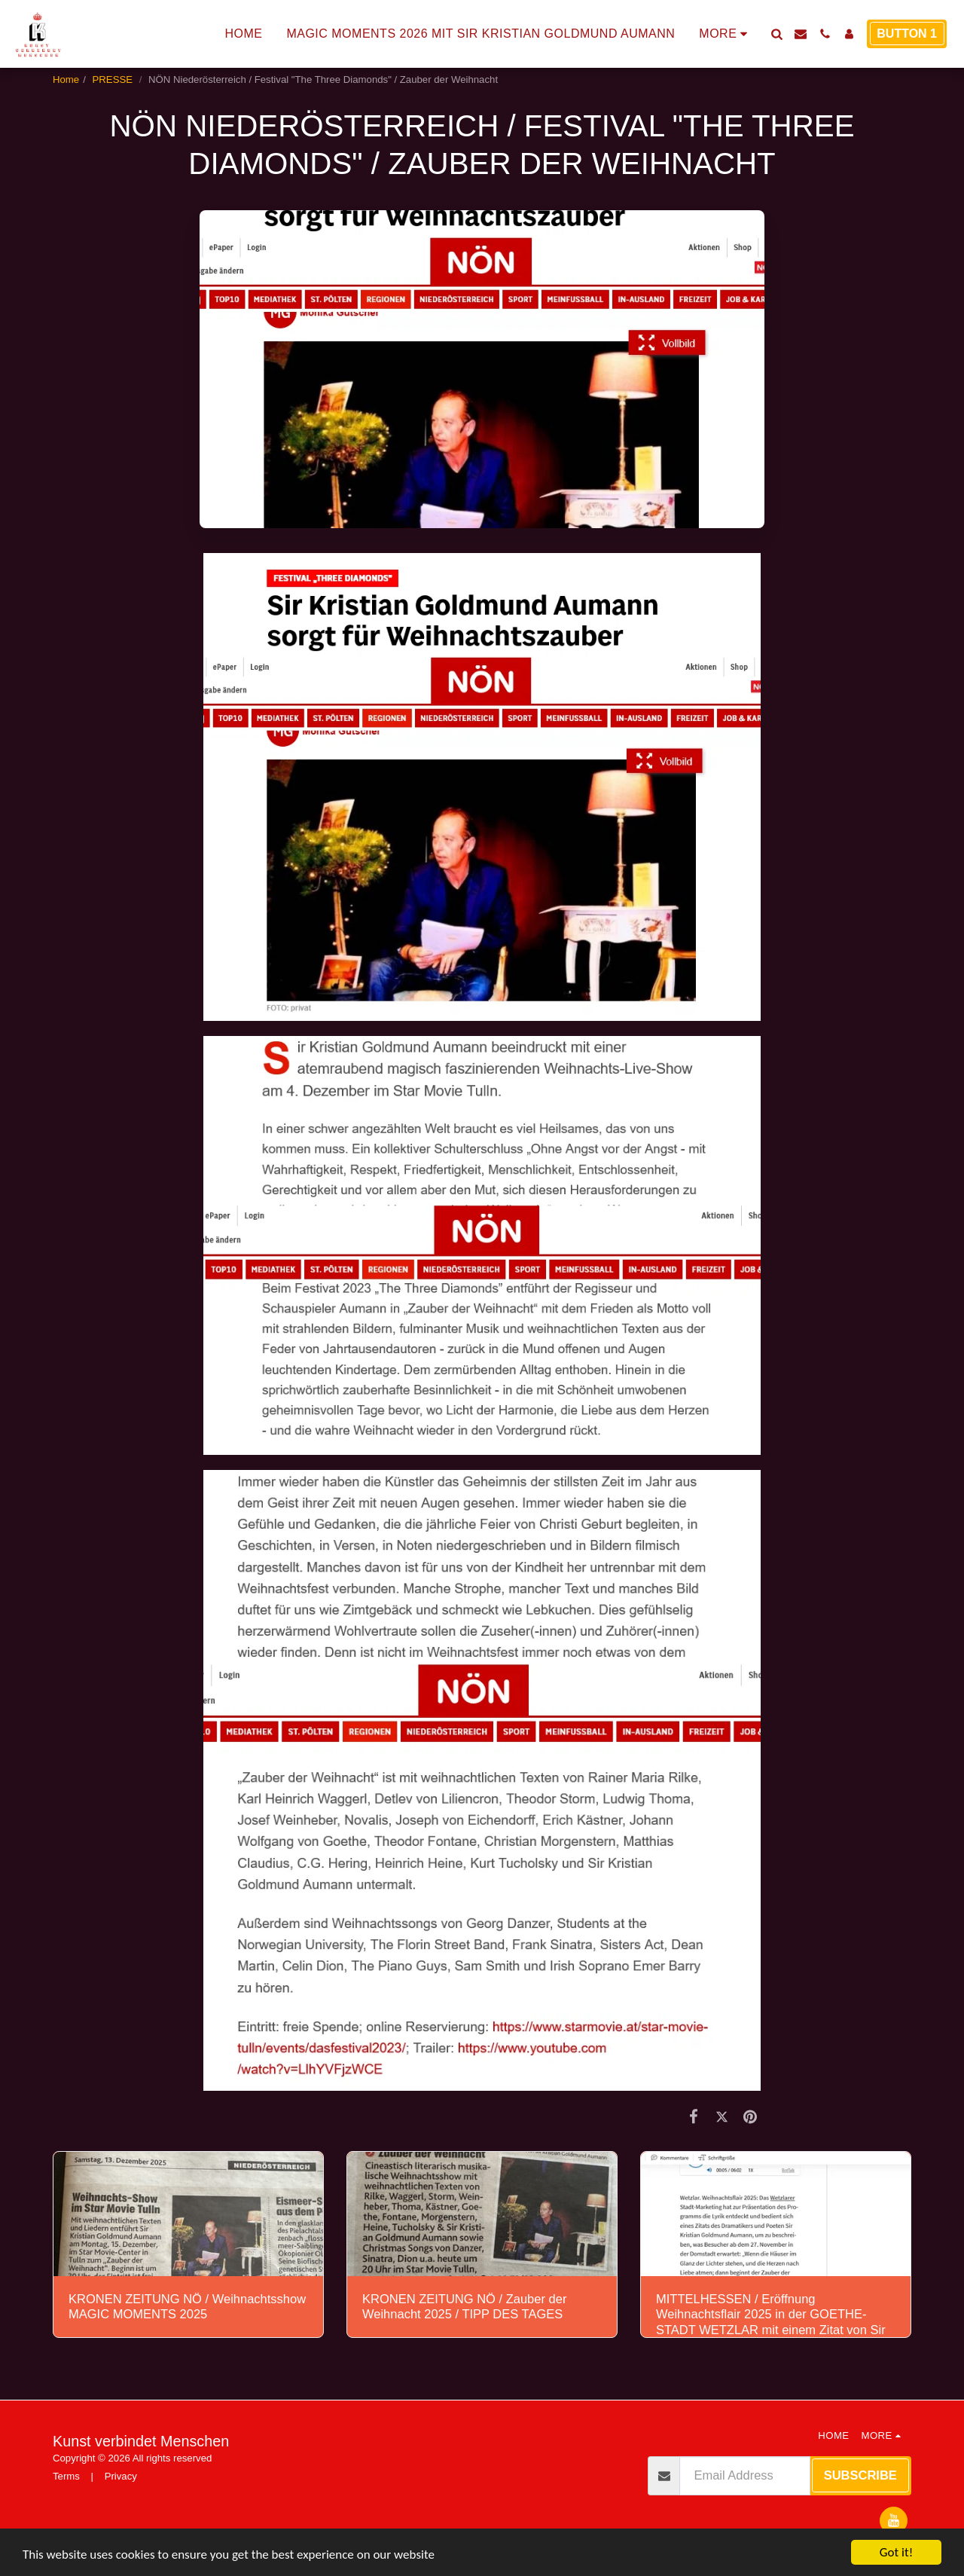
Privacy (121, 2476)
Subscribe (860, 2475)
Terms (66, 2476)
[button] (776, 34)
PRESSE (114, 79)
